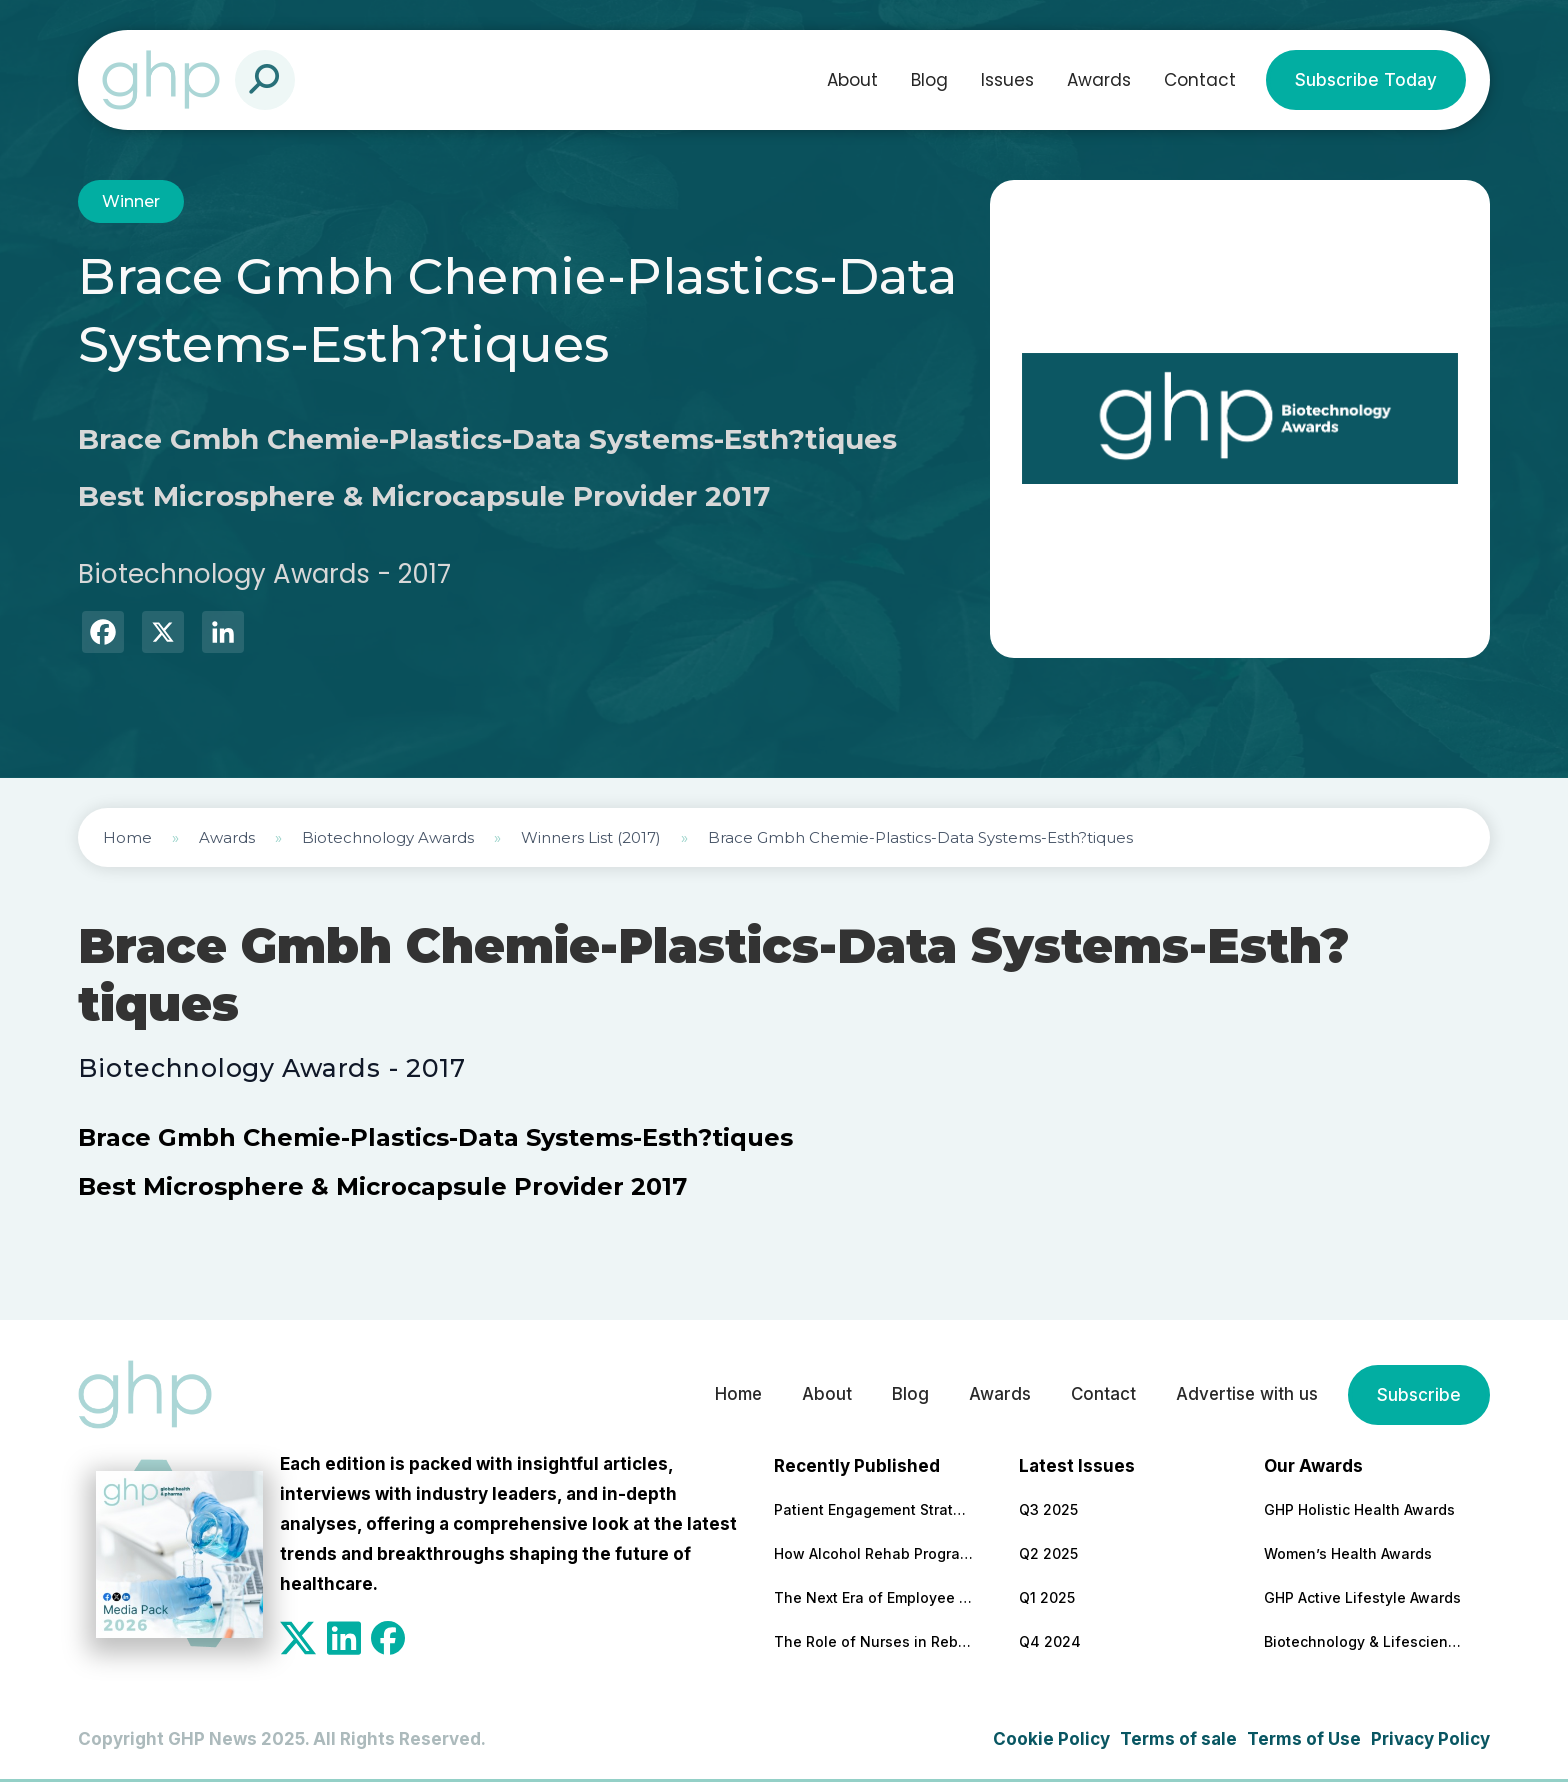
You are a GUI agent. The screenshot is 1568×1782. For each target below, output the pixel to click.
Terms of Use (1304, 1739)
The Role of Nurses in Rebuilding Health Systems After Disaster (874, 1641)
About (852, 80)
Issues (1007, 80)
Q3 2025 (1048, 1509)
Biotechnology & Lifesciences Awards (1364, 1641)
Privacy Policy (1430, 1739)
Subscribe (1419, 1395)
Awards (1099, 80)
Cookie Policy (1051, 1739)
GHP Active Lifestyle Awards (1362, 1597)
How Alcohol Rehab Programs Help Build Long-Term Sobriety (874, 1553)
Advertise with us (1246, 1395)
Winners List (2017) (591, 837)
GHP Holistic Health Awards (1359, 1509)
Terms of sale (1178, 1739)
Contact (1200, 80)
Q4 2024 (1050, 1641)
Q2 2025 (1048, 1553)
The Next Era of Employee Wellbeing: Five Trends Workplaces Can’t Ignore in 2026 (874, 1597)
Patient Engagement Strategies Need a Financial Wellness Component (874, 1509)
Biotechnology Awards (388, 837)
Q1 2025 (1047, 1597)
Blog (929, 80)
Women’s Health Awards (1348, 1553)
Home (127, 837)
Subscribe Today (1366, 80)
